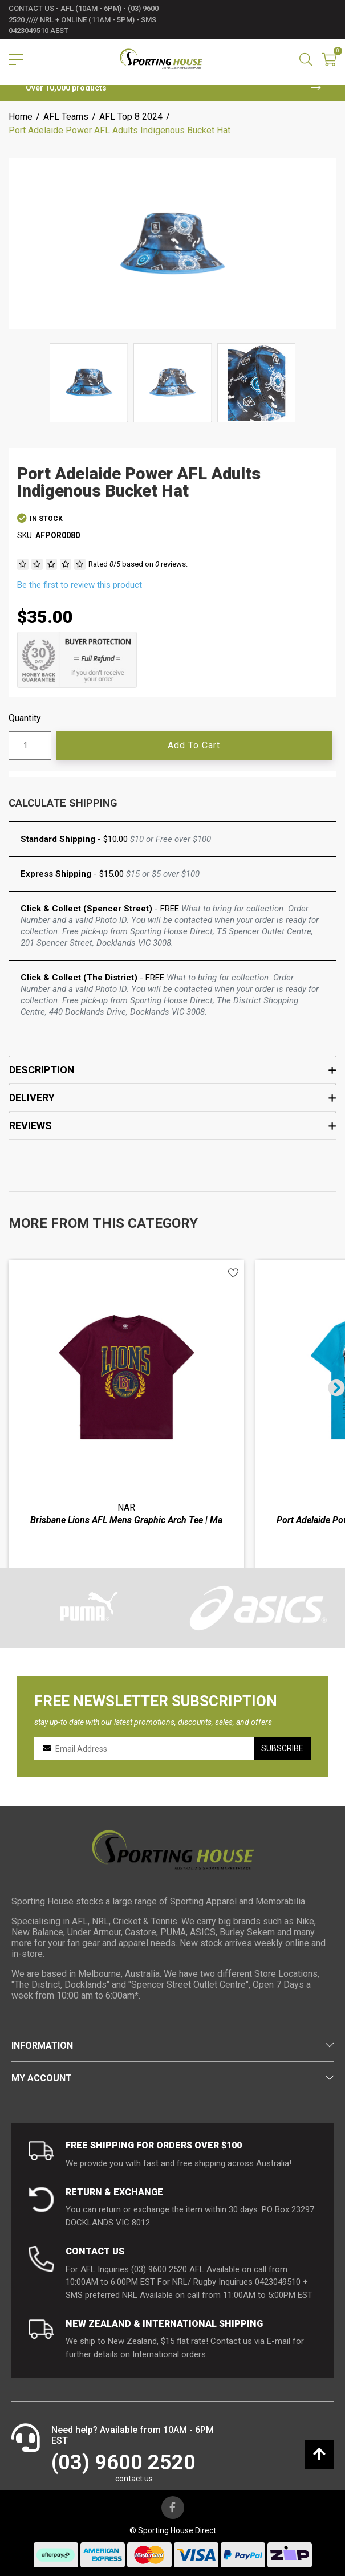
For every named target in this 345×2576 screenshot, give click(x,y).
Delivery (172, 1098)
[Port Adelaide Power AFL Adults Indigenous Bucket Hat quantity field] (30, 745)
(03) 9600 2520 (123, 2463)
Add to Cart (194, 745)
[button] (233, 1273)
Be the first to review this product (79, 585)
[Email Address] (149, 1748)
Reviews (172, 1126)
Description (172, 1070)
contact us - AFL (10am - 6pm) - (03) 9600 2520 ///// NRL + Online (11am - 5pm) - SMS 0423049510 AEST (84, 19)
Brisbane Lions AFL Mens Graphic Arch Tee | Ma (126, 1520)
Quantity (25, 718)
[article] (126, 1443)
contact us (134, 2478)
